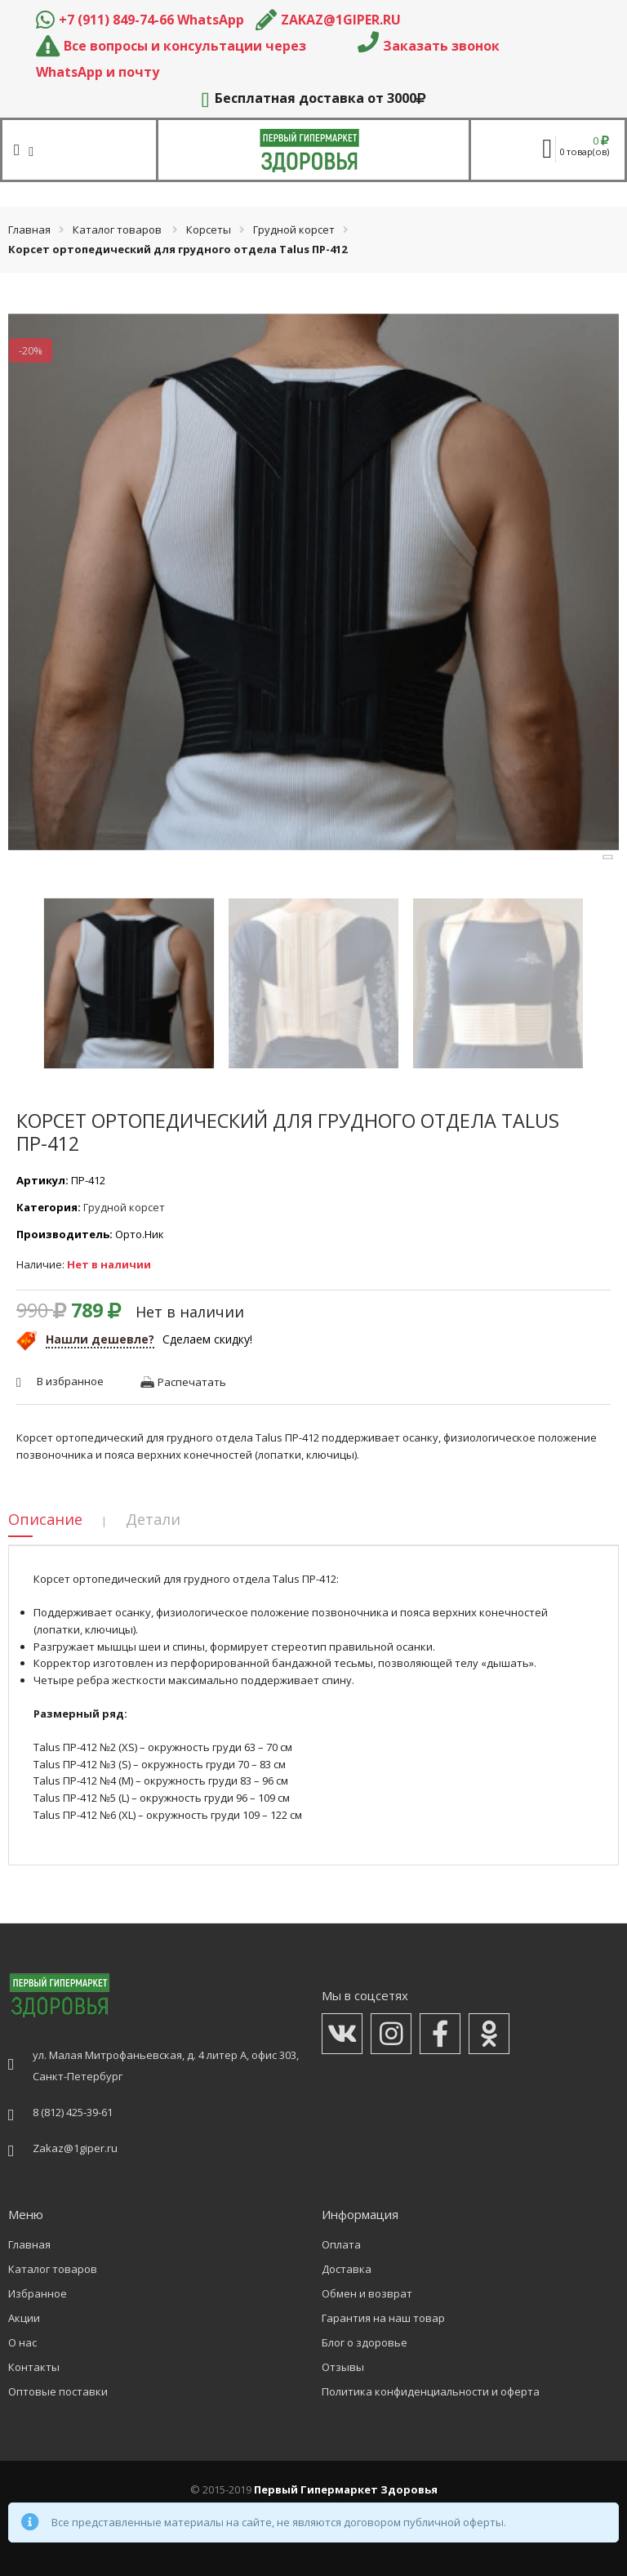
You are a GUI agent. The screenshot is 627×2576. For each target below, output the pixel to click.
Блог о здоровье (364, 2342)
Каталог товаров (117, 229)
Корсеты (208, 229)
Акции (24, 2318)
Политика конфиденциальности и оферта (431, 2391)
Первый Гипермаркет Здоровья (346, 2489)
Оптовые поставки (58, 2391)
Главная (29, 229)
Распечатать (192, 1382)
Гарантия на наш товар (383, 2318)
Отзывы (343, 2367)
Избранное (37, 2293)
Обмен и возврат (367, 2293)
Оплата (341, 2244)
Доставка (346, 2269)
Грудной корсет (294, 229)
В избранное (70, 1381)
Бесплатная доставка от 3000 (314, 98)
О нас (22, 2342)
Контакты (34, 2367)
